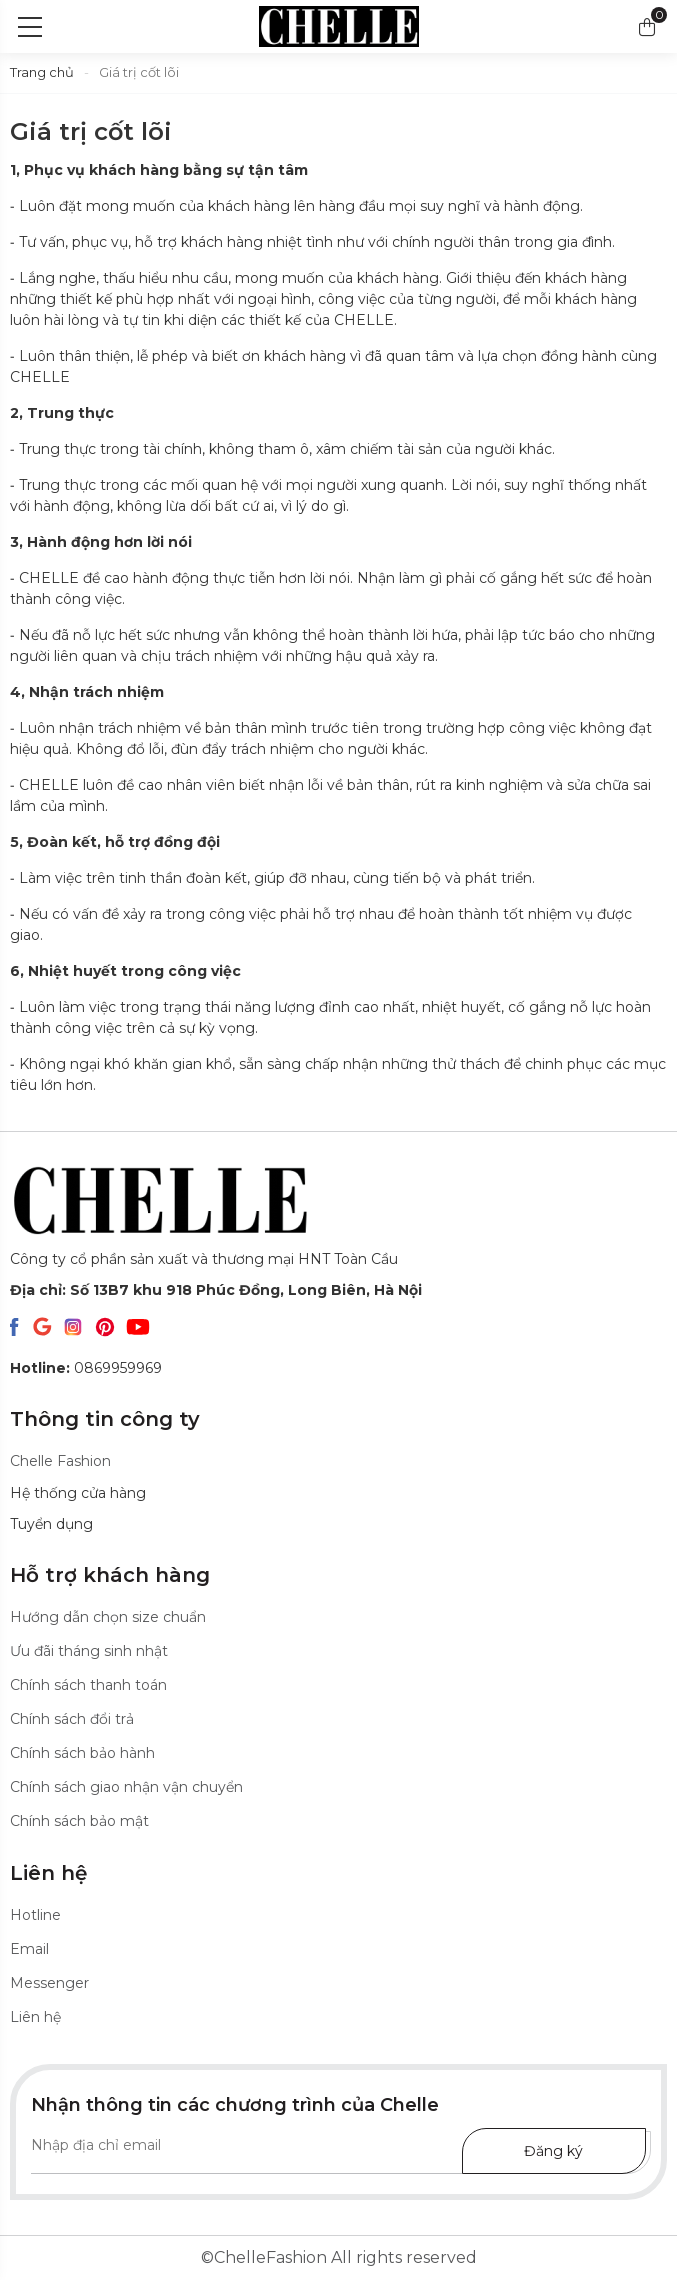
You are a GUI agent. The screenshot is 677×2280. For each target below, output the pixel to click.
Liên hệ (35, 2017)
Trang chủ (42, 72)
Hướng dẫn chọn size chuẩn (108, 1617)
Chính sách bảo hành (82, 1753)
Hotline (35, 1915)
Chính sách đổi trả (72, 1719)
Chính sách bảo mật (79, 1821)
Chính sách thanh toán (88, 1685)
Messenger (49, 1983)
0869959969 (86, 1368)
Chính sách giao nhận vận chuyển (126, 1787)
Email (29, 1949)
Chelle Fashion (60, 1461)
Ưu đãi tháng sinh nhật (89, 1651)
